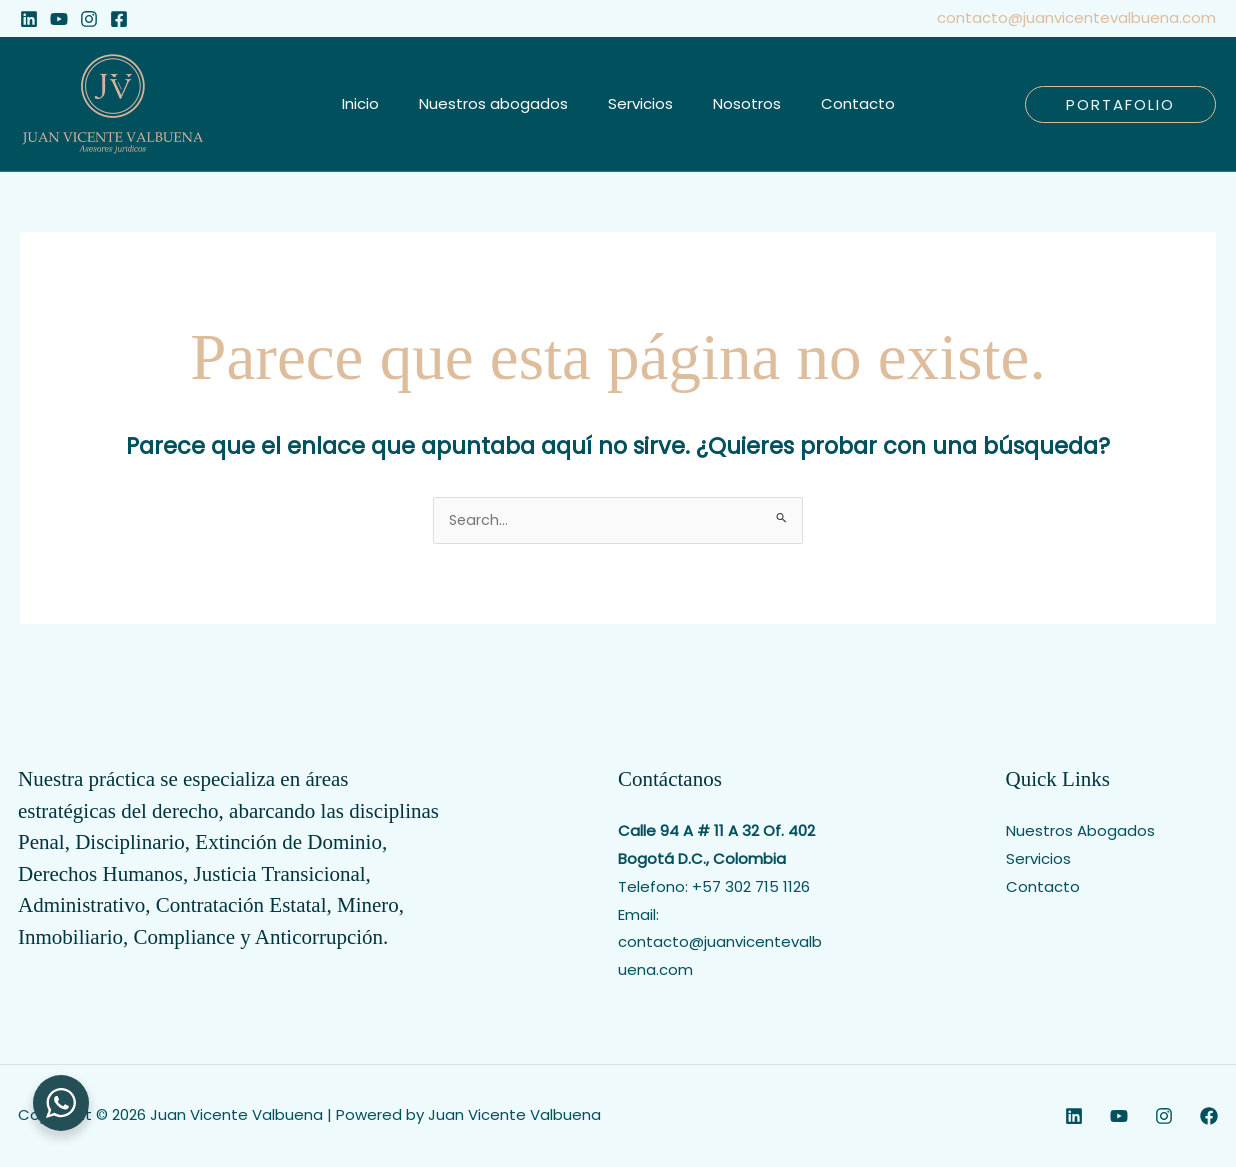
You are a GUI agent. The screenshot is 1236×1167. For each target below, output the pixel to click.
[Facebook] (119, 19)
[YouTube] (59, 19)
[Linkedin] (29, 19)
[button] (1120, 104)
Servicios (1038, 860)
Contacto (1043, 888)
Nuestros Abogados (1080, 832)
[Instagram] (89, 19)
